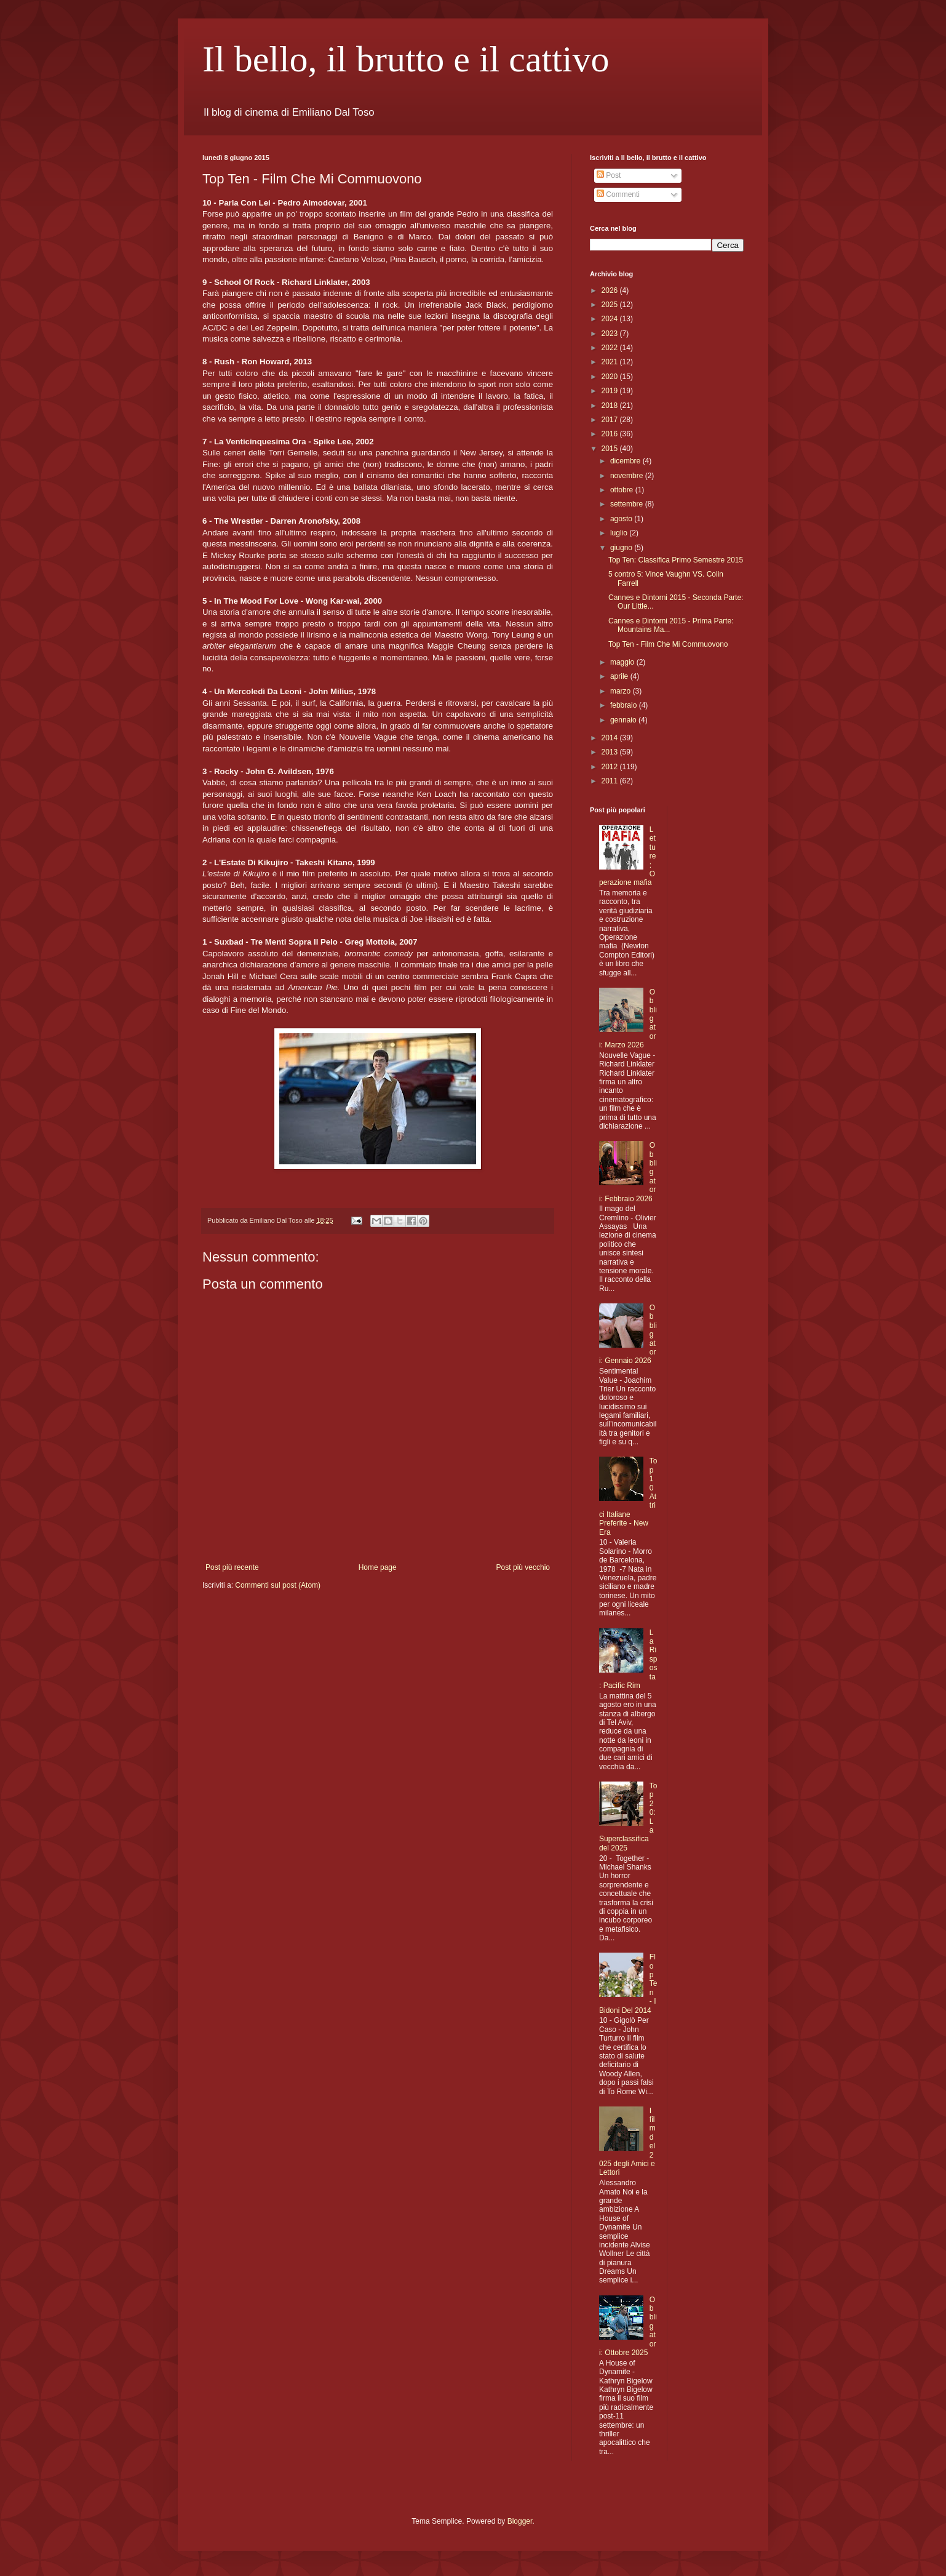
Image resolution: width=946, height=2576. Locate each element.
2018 (611, 405)
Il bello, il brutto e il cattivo (406, 59)
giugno (622, 547)
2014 (611, 738)
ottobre (622, 490)
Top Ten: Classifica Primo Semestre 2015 (675, 560)
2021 (611, 362)
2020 (611, 376)
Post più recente (232, 1567)
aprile (620, 676)
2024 (611, 318)
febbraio (624, 705)
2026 (611, 290)
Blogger (520, 2521)
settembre (627, 504)
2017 (611, 419)
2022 (611, 347)
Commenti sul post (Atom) (277, 1585)
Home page (378, 1567)
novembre (627, 475)
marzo (621, 691)
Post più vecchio (523, 1567)
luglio (619, 533)
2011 (611, 781)
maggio (623, 662)
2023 (611, 333)
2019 (611, 390)
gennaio (624, 720)
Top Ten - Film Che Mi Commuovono (668, 644)
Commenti (618, 194)
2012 (611, 766)
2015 (611, 448)
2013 (611, 752)
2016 (611, 434)
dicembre (626, 461)
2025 (611, 304)
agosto (622, 518)
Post (609, 175)
